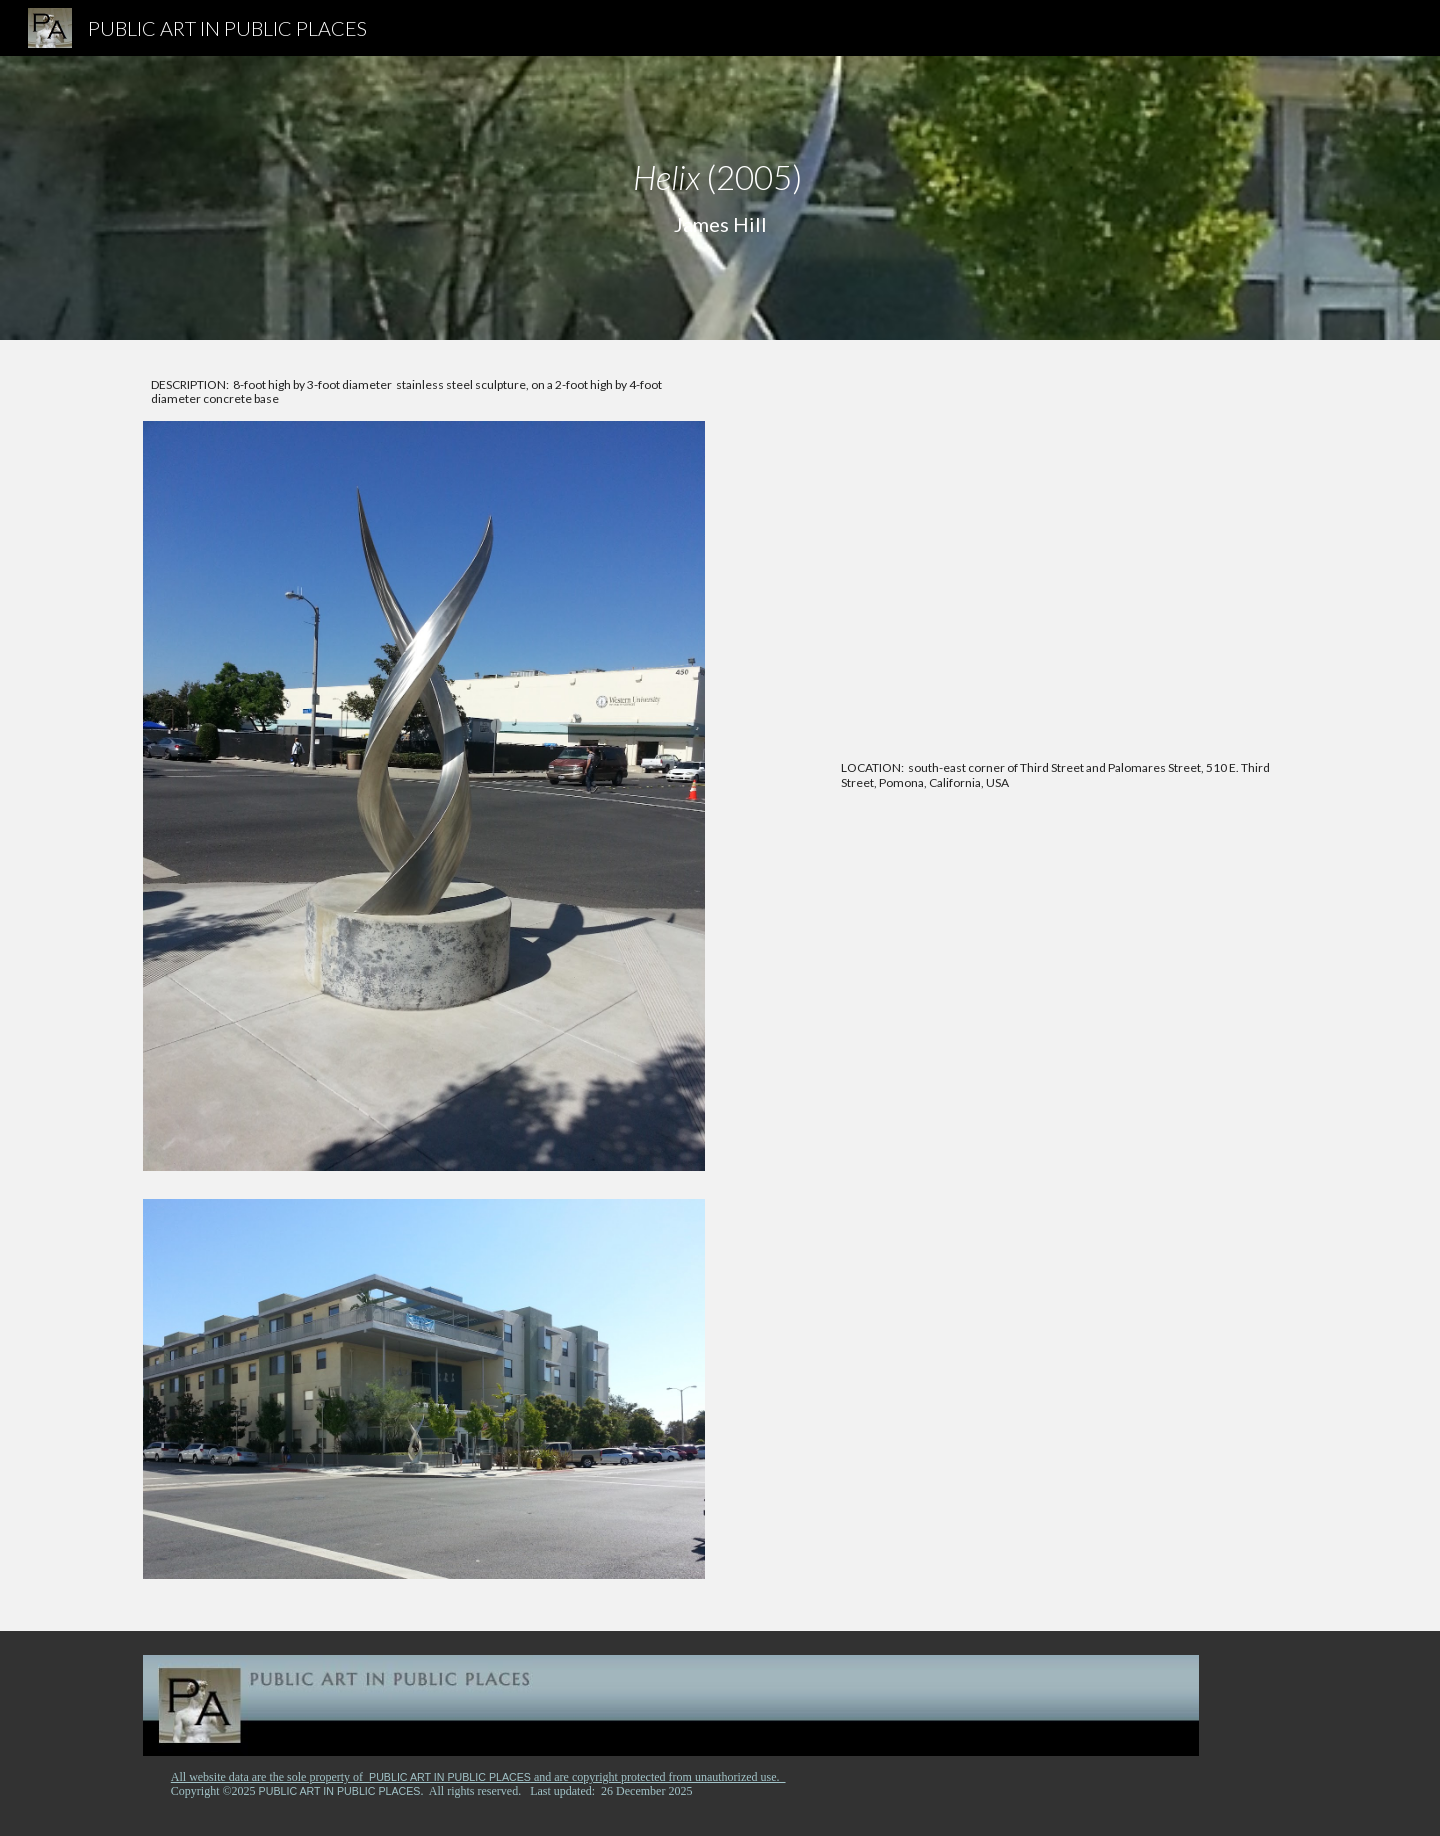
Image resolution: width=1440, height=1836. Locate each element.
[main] (720, 198)
